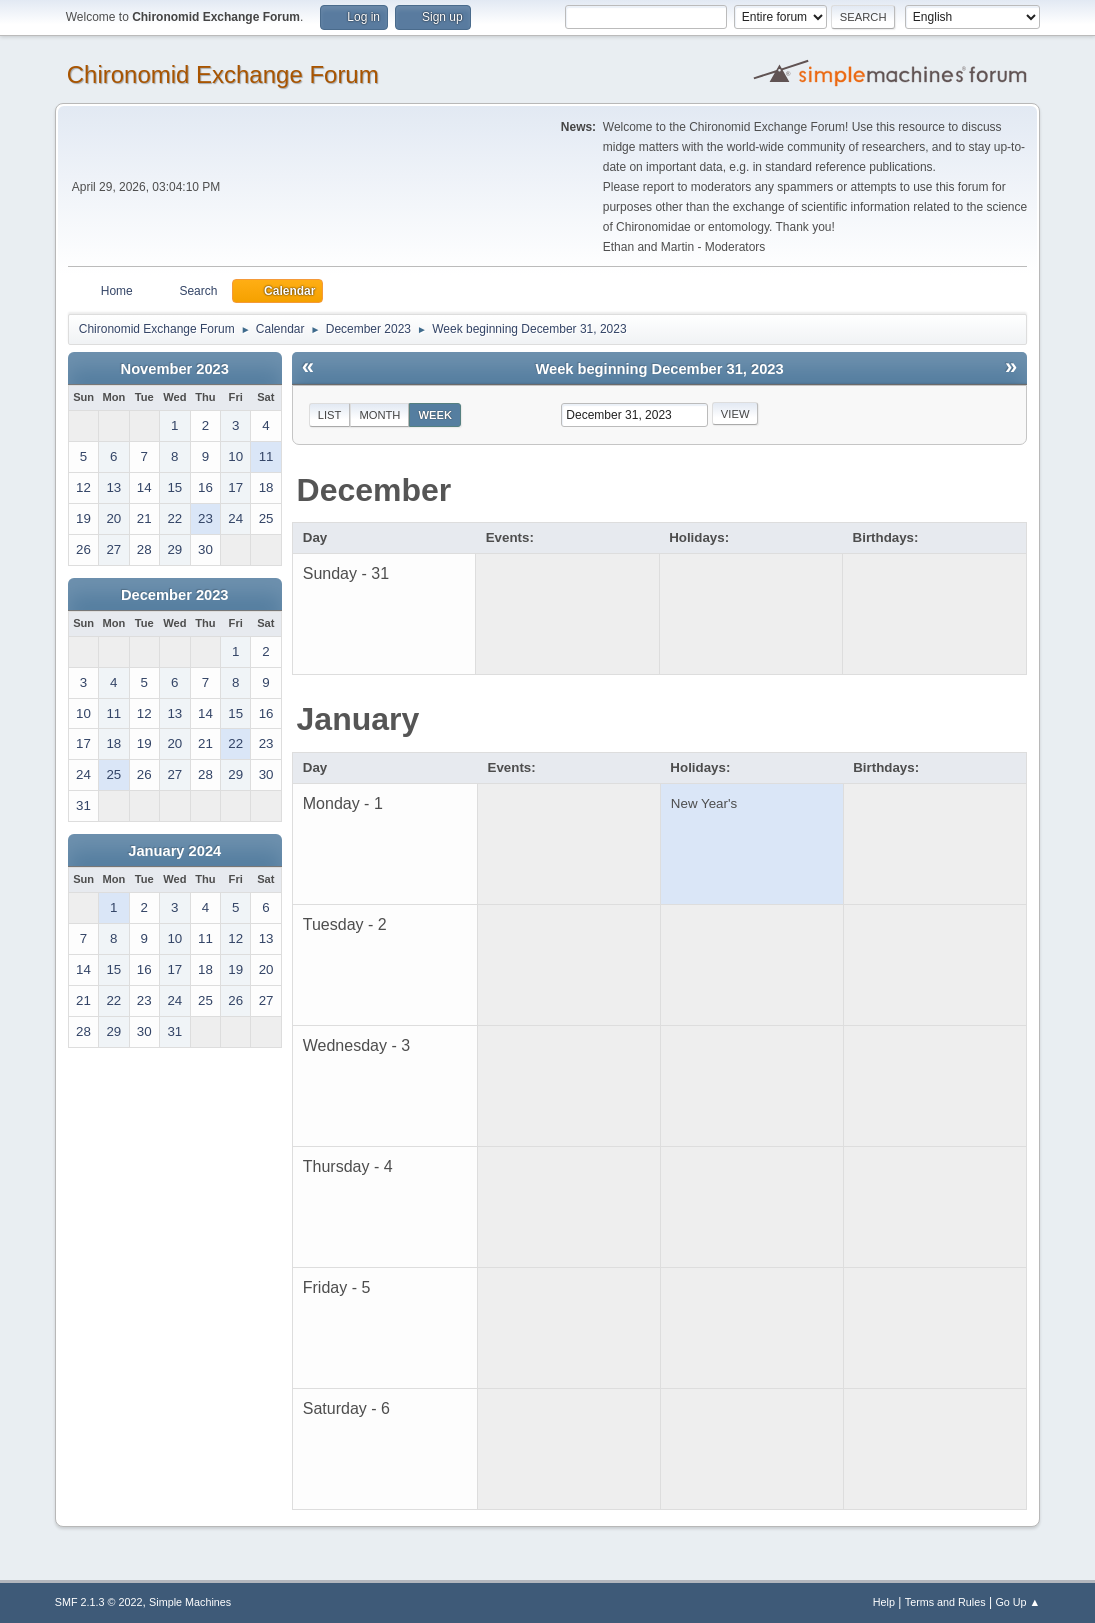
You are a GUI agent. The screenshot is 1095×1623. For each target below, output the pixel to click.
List (330, 415)
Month (379, 415)
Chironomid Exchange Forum (223, 74)
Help (884, 1602)
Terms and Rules (945, 1602)
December (374, 490)
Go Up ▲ (1017, 1602)
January (358, 719)
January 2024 (174, 851)
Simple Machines (190, 1602)
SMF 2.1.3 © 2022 (99, 1602)
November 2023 (175, 369)
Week (435, 415)
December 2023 (175, 595)
